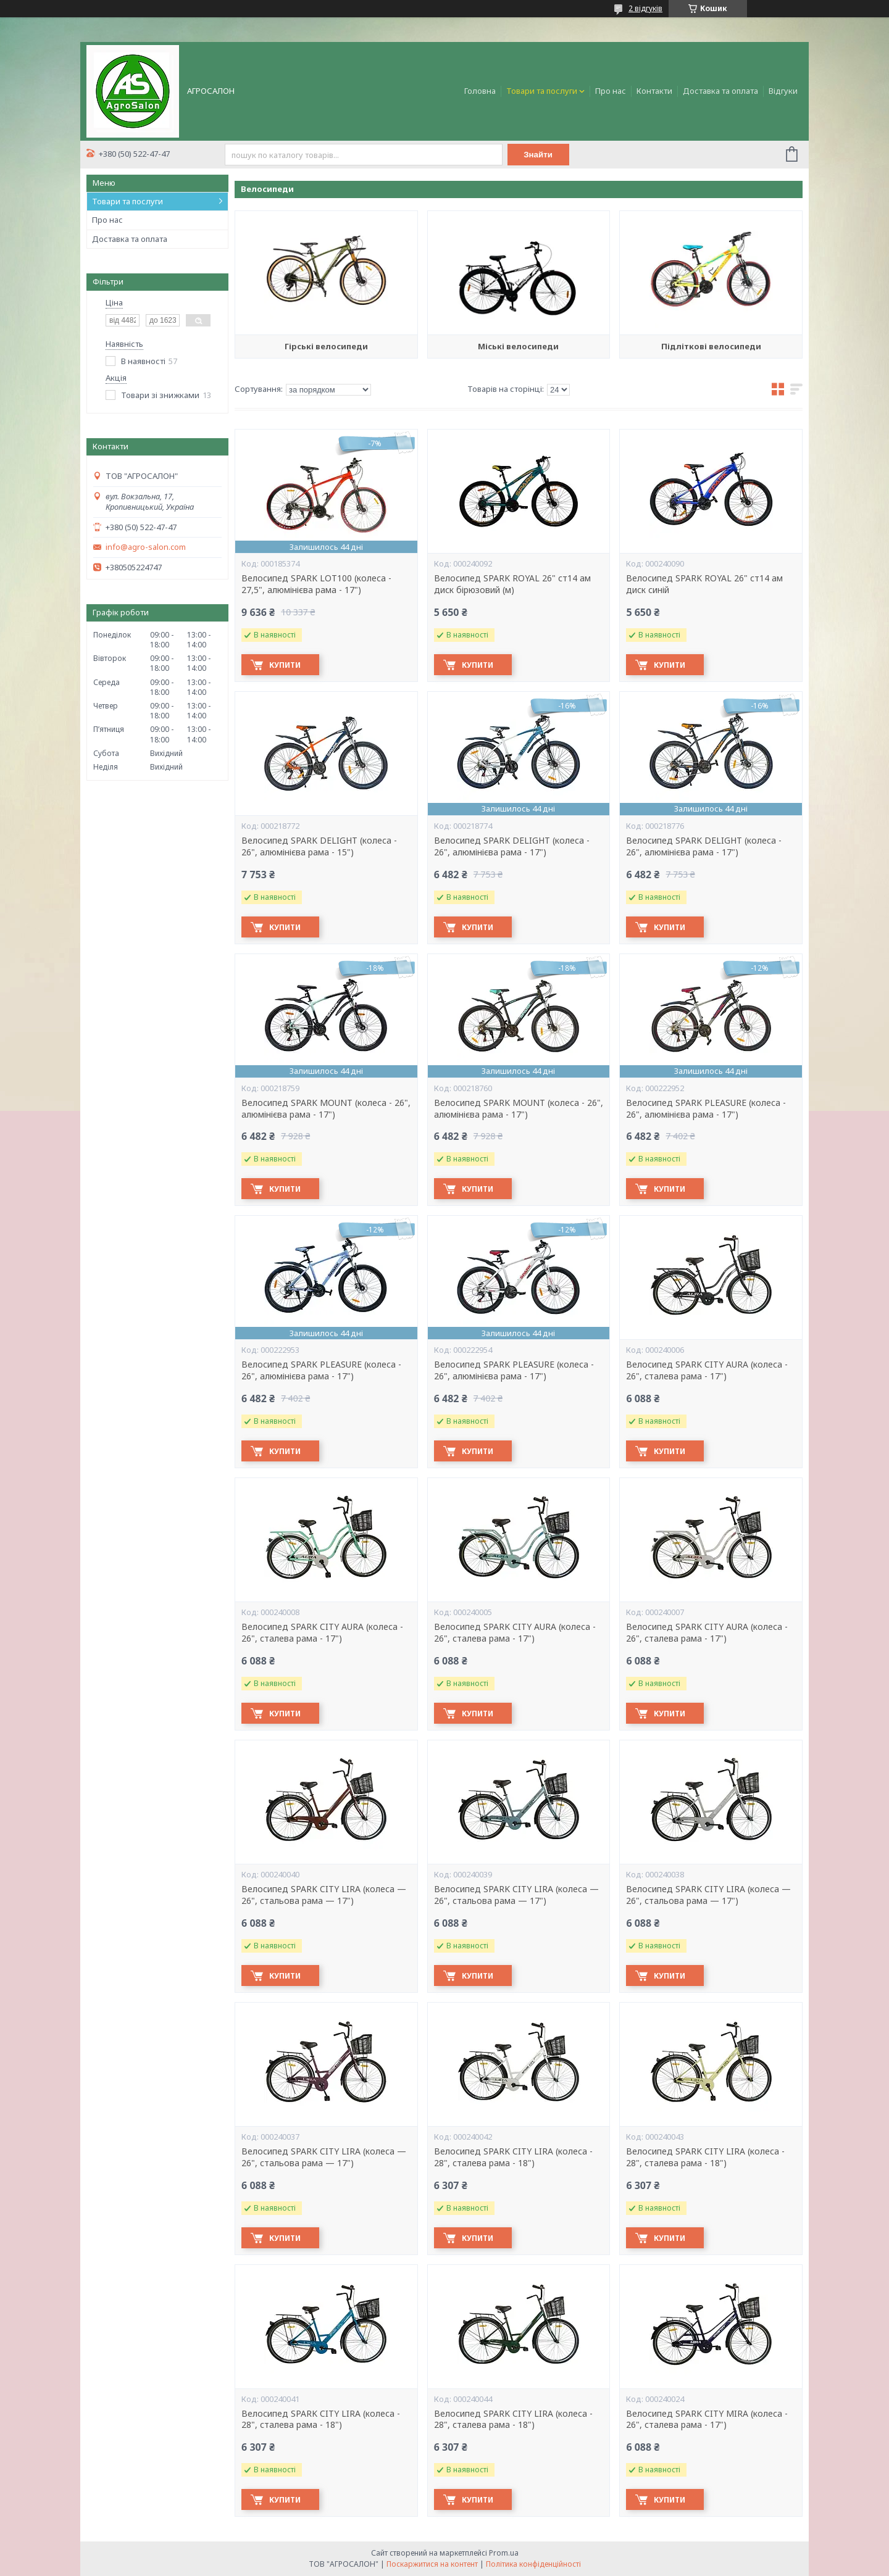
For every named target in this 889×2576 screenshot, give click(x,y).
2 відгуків (645, 8)
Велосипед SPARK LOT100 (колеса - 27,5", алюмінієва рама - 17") (316, 584)
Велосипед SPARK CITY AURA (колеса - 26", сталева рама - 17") (707, 1370)
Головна (480, 90)
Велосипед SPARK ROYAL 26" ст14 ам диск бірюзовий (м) (512, 584)
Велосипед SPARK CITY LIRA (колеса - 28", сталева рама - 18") (513, 2157)
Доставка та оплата (720, 90)
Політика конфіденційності (533, 2564)
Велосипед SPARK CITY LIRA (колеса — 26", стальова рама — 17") (323, 1895)
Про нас (610, 90)
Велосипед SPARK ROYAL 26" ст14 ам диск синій (704, 584)
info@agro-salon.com (146, 547)
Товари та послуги (541, 90)
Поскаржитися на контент (432, 2564)
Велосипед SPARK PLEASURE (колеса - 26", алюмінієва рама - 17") (706, 1108)
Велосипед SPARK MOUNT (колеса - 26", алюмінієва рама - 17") (326, 1108)
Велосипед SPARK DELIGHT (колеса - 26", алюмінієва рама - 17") (512, 846)
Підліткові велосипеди (711, 346)
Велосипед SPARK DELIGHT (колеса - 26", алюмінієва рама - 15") (319, 846)
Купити (285, 665)
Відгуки (783, 90)
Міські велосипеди (518, 346)
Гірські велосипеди (326, 346)
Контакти (654, 90)
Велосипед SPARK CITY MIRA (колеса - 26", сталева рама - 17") (707, 2419)
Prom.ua (504, 2553)
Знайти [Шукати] (538, 154)
